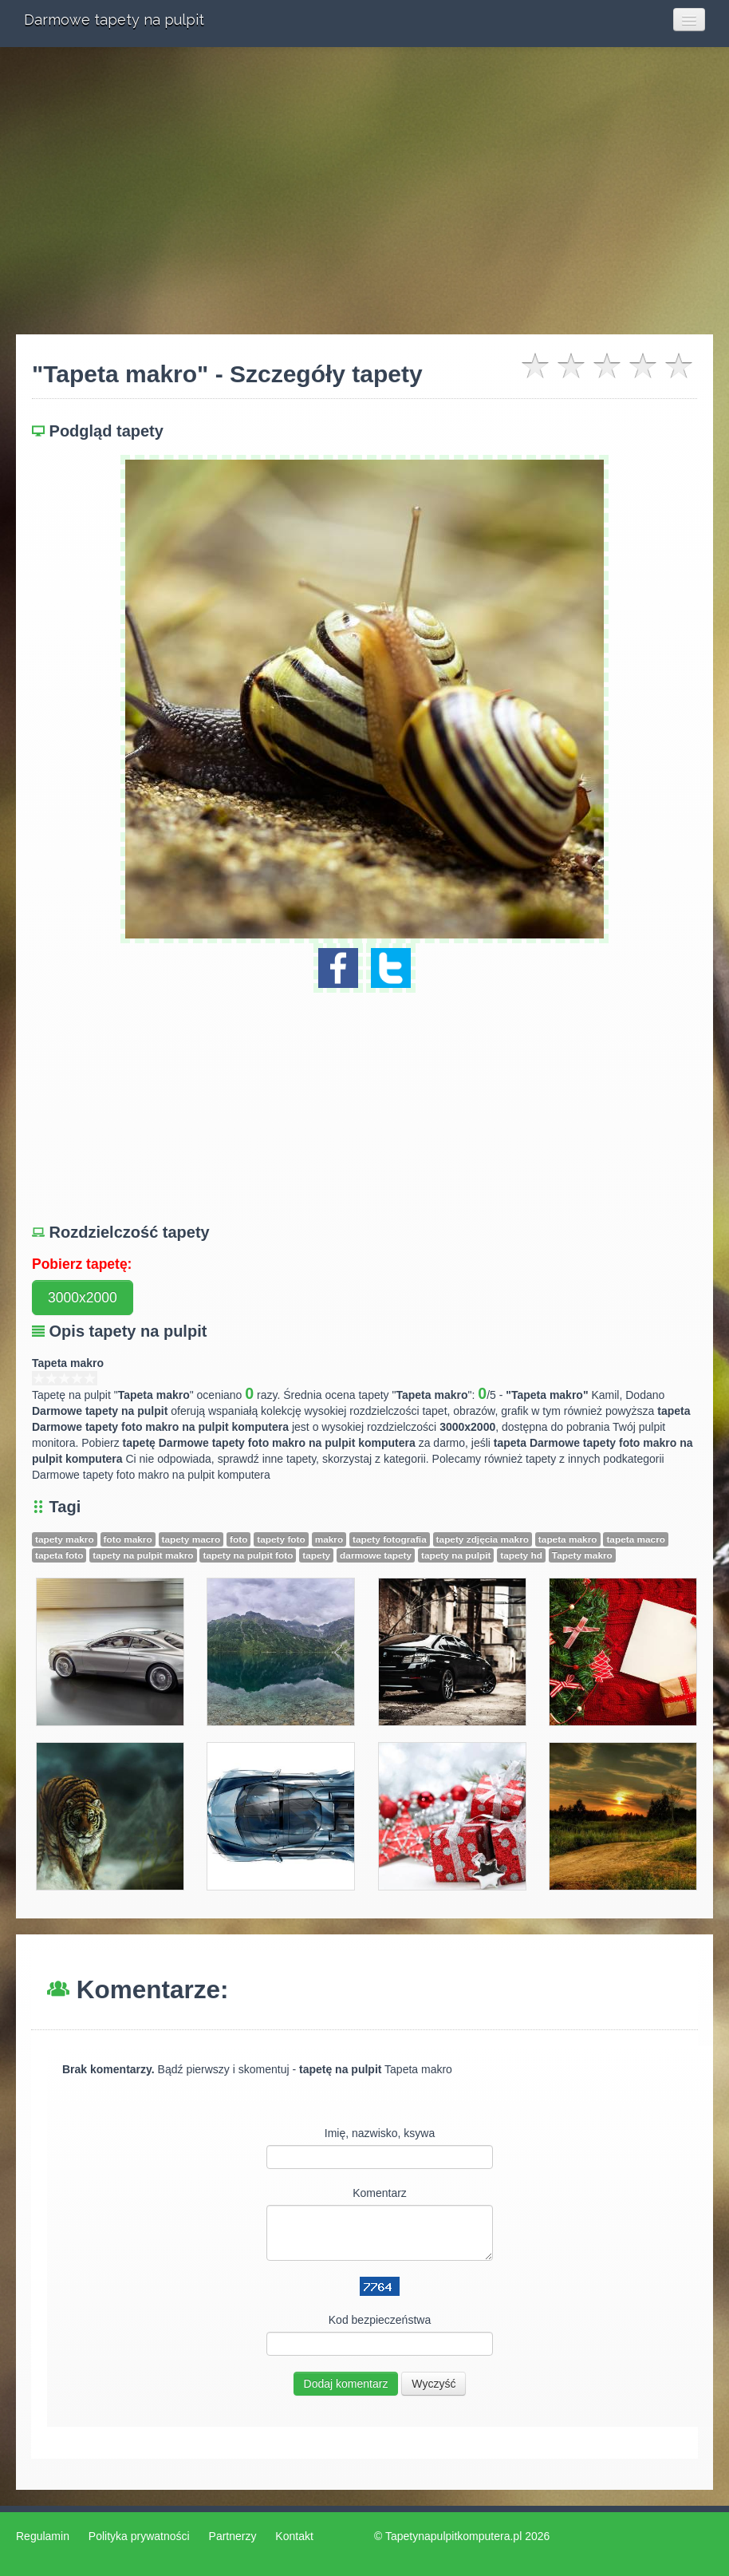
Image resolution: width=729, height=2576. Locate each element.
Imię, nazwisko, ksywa (380, 2133)
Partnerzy (233, 2536)
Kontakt (294, 2536)
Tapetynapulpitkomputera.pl (453, 2536)
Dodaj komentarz (346, 2383)
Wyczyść (433, 2383)
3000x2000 (82, 1298)
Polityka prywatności (139, 2536)
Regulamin (42, 2536)
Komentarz (380, 2193)
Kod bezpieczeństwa (380, 2319)
